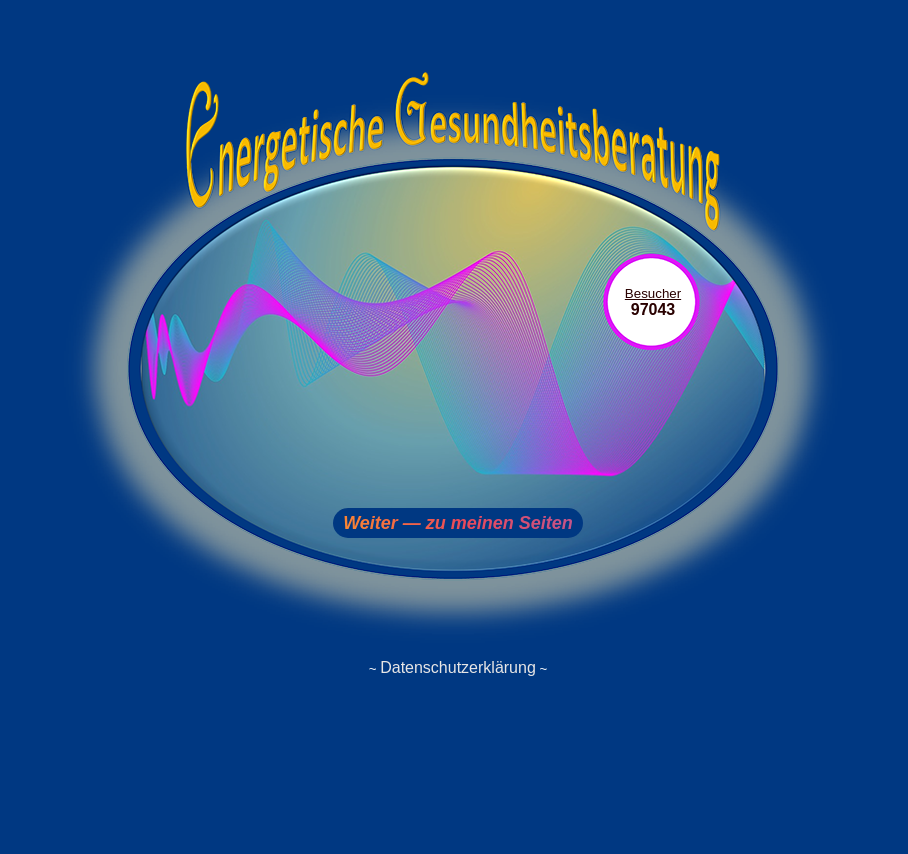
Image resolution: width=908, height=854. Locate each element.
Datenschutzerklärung (458, 667)
